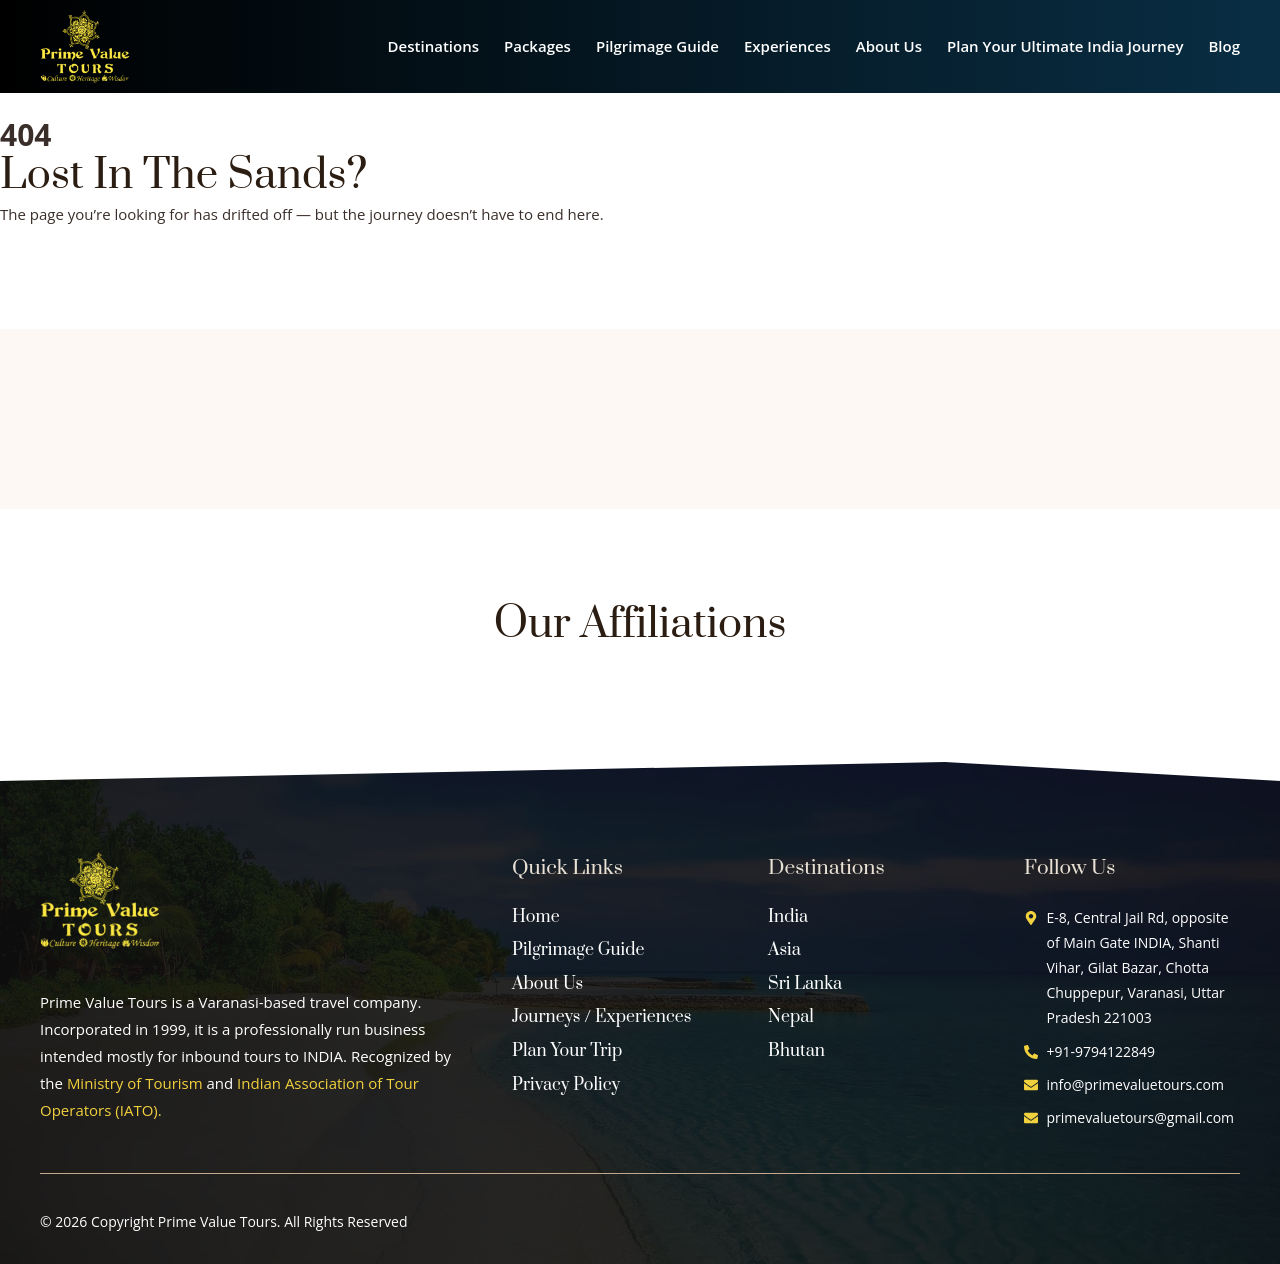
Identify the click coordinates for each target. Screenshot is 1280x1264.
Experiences (787, 46)
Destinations (433, 46)
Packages (537, 46)
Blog (1224, 46)
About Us (889, 46)
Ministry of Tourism (135, 1083)
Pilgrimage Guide (657, 46)
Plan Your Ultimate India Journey (1065, 46)
